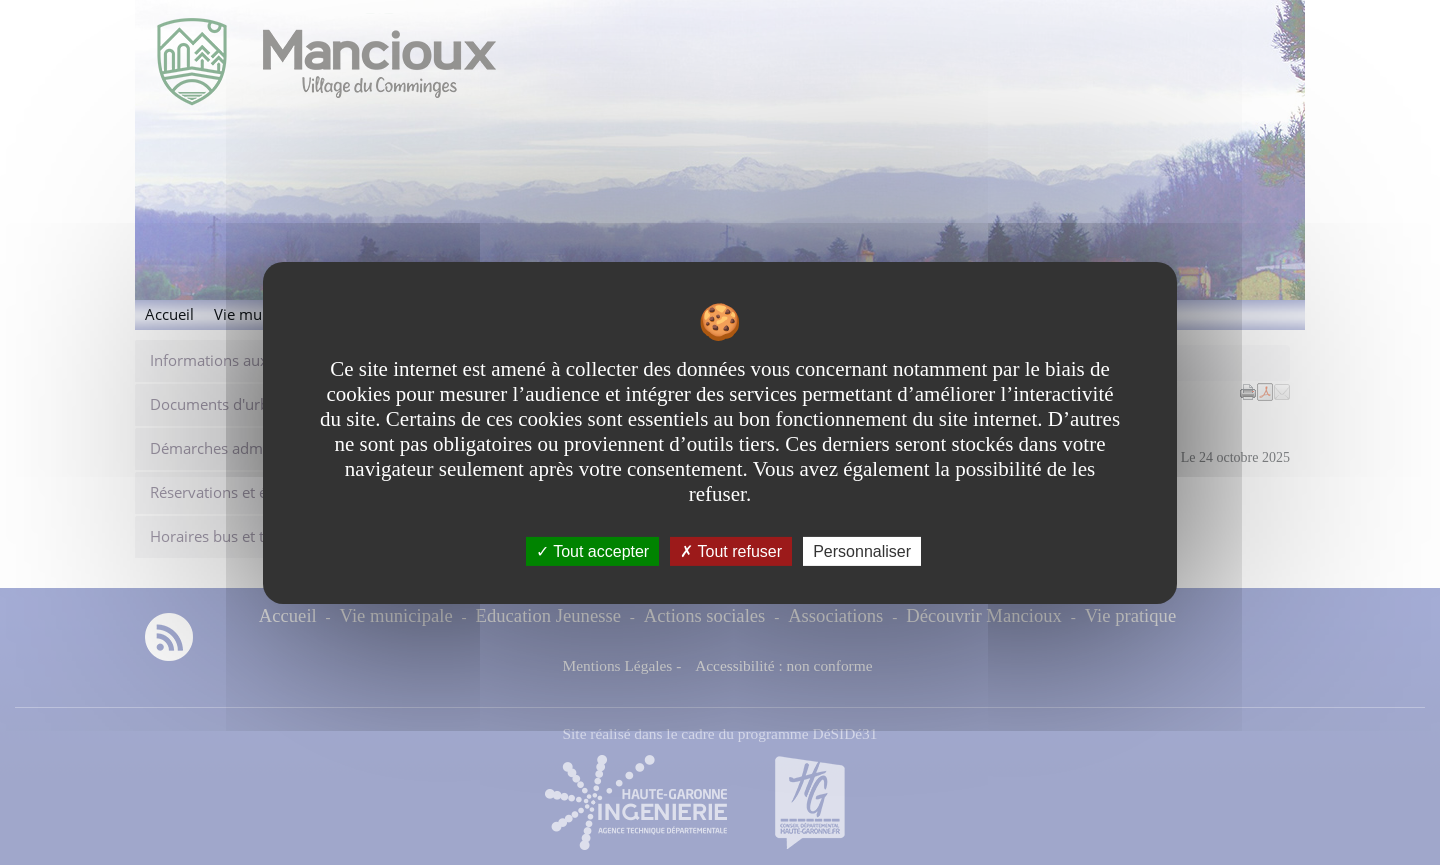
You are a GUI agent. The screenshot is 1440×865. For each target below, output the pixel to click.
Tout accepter (592, 550)
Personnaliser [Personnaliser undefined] (862, 550)
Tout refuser (731, 550)
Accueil (169, 314)
